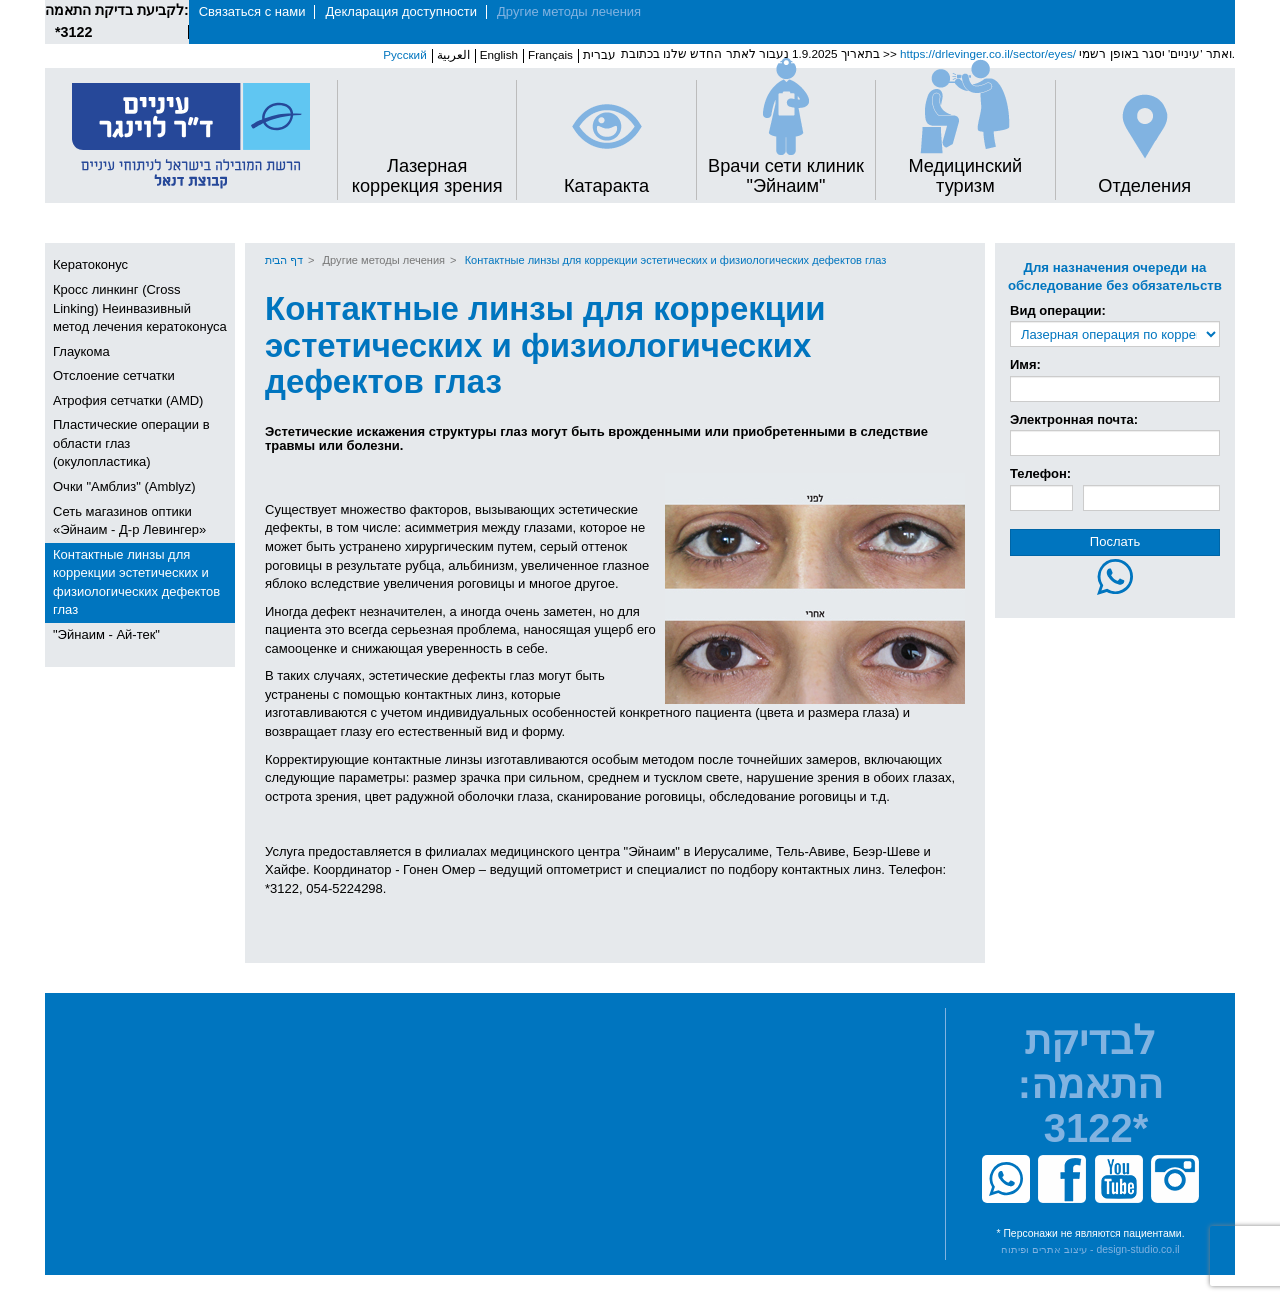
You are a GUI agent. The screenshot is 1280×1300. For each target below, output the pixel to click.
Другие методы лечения (569, 11)
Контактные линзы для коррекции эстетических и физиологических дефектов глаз (136, 582)
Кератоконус (90, 264)
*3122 (73, 32)
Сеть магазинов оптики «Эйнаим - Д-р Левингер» (129, 521)
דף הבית (284, 260)
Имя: (1025, 364)
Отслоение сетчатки (114, 375)
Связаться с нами (252, 11)
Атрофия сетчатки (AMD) (128, 400)
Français (550, 54)
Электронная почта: (1074, 419)
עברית (599, 54)
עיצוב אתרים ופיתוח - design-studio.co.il (1090, 1249)
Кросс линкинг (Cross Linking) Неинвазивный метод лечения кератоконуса (140, 308)
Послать (1115, 541)
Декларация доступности (401, 11)
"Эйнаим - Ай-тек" (106, 634)
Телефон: (1040, 473)
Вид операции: (1058, 310)
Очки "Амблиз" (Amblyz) (124, 486)
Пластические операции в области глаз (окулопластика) (131, 443)
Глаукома (81, 351)
